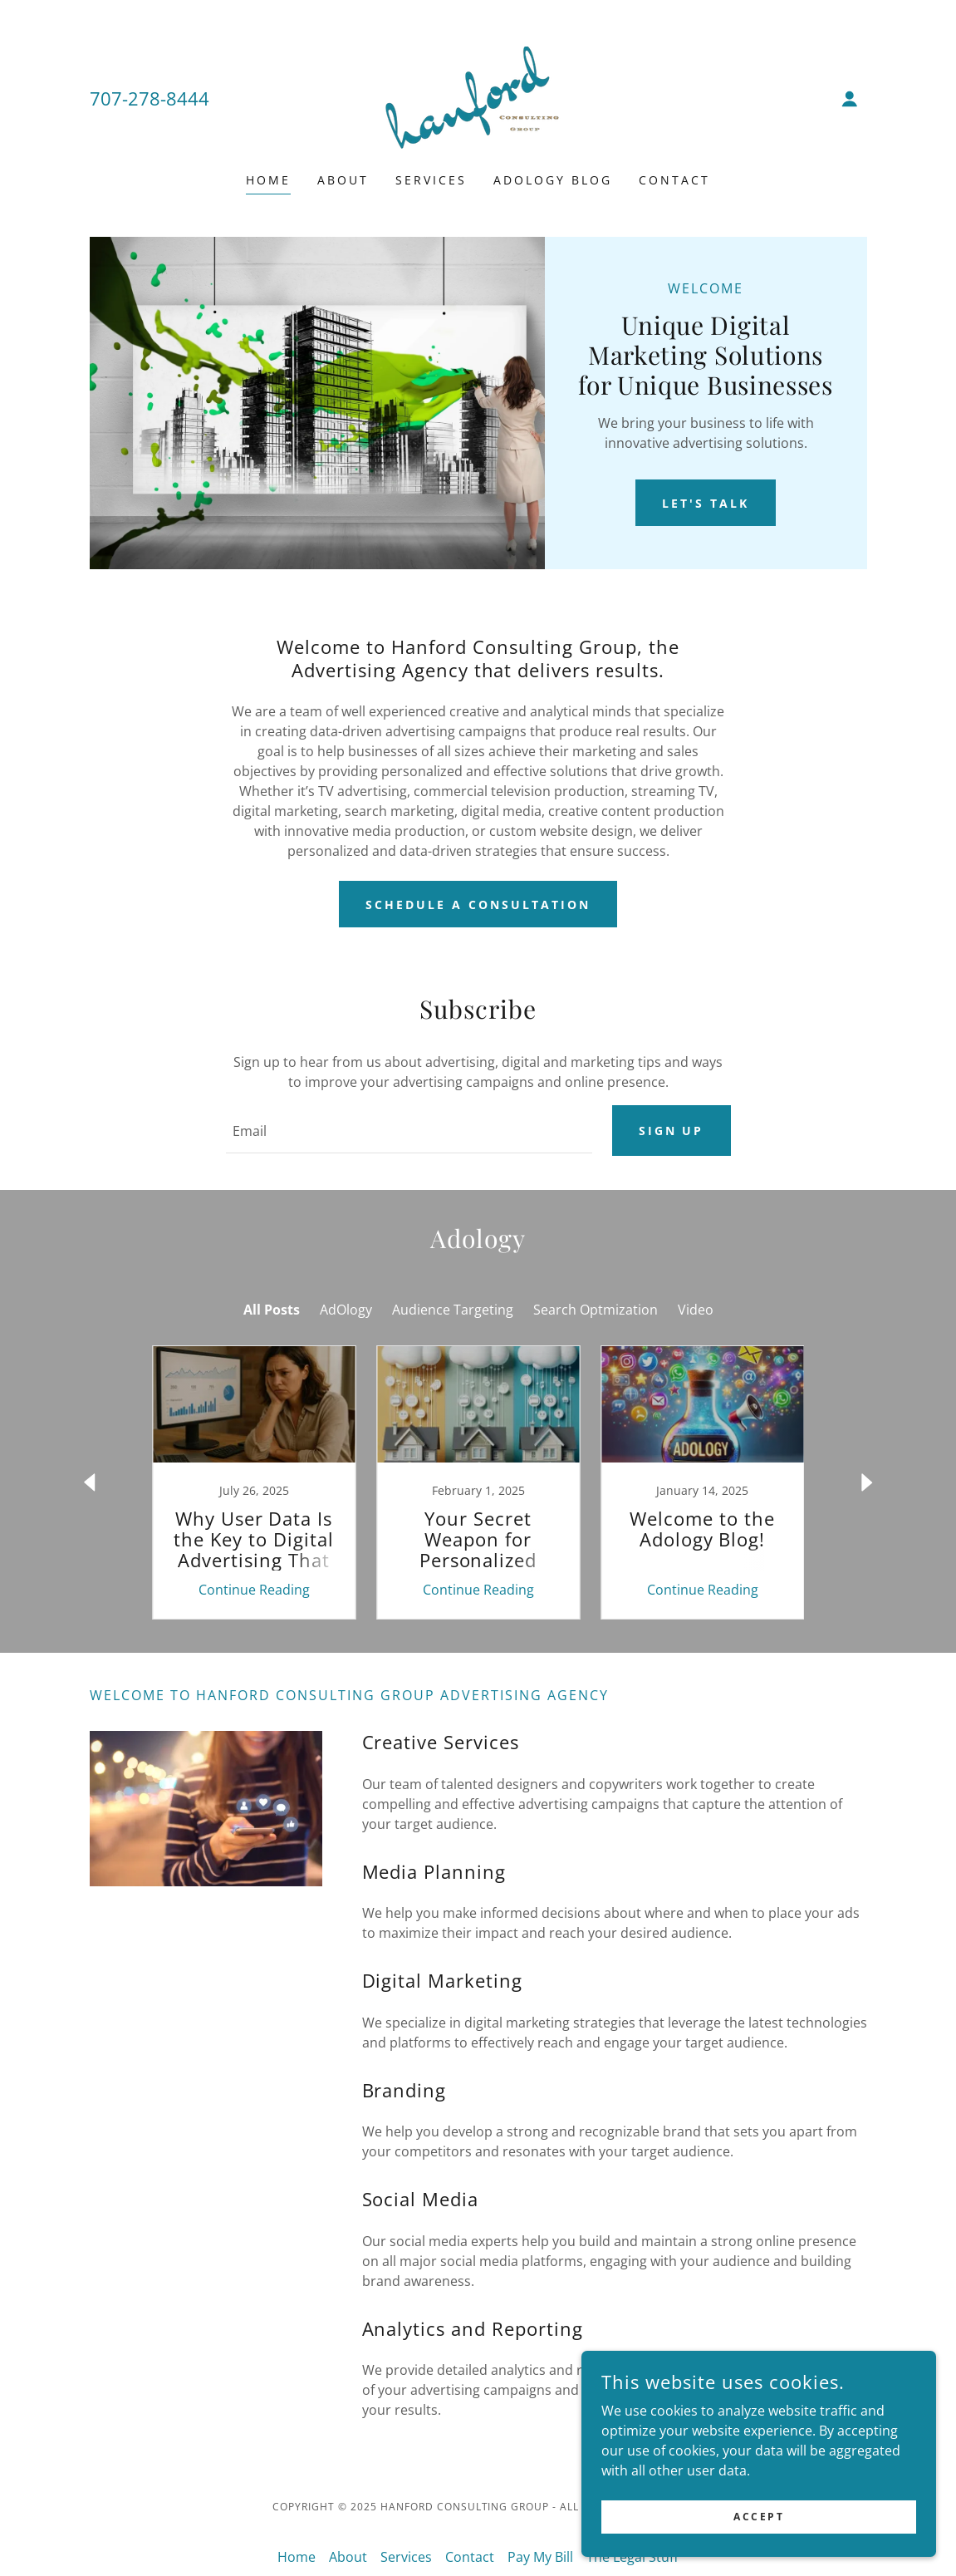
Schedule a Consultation (478, 904)
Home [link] (268, 180)
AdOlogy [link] (346, 1311)
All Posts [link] (271, 1311)
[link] (477, 97)
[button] (849, 99)
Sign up (671, 1131)
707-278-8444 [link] (149, 98)
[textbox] (409, 1132)
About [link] (343, 180)
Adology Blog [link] (552, 180)
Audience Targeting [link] (452, 1311)
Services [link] (431, 180)
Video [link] (695, 1311)
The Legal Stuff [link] (632, 2558)
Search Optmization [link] (595, 1311)
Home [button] (296, 2558)
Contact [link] (674, 180)
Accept (769, 2517)
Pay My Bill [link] (540, 2558)
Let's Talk (705, 503)
